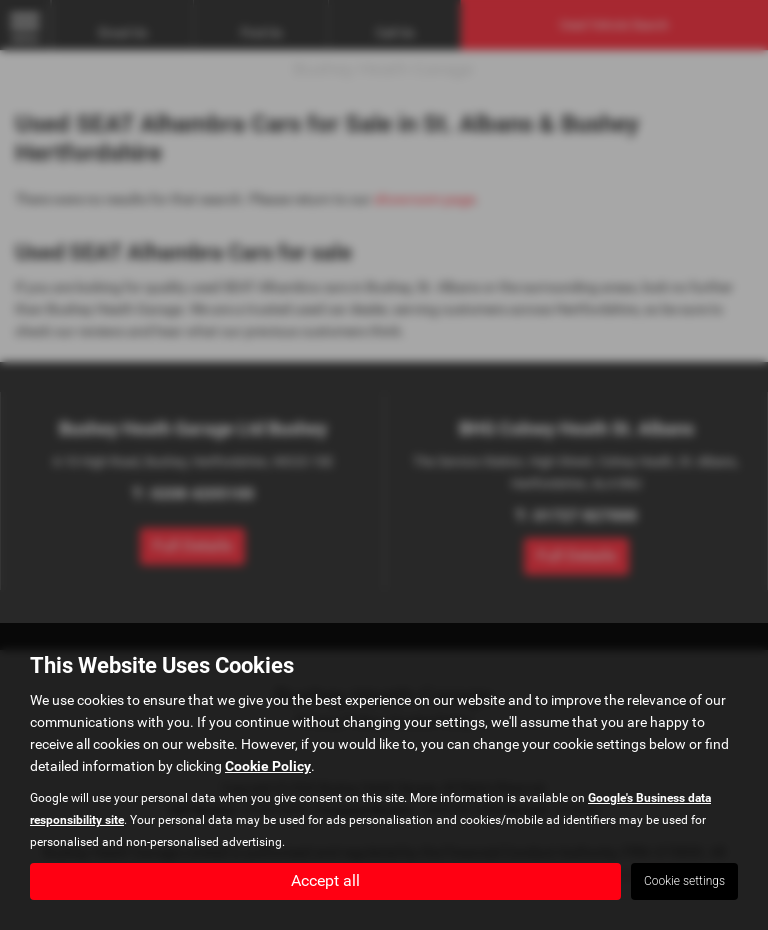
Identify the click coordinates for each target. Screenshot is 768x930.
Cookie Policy (268, 766)
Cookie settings (684, 881)
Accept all (325, 880)
